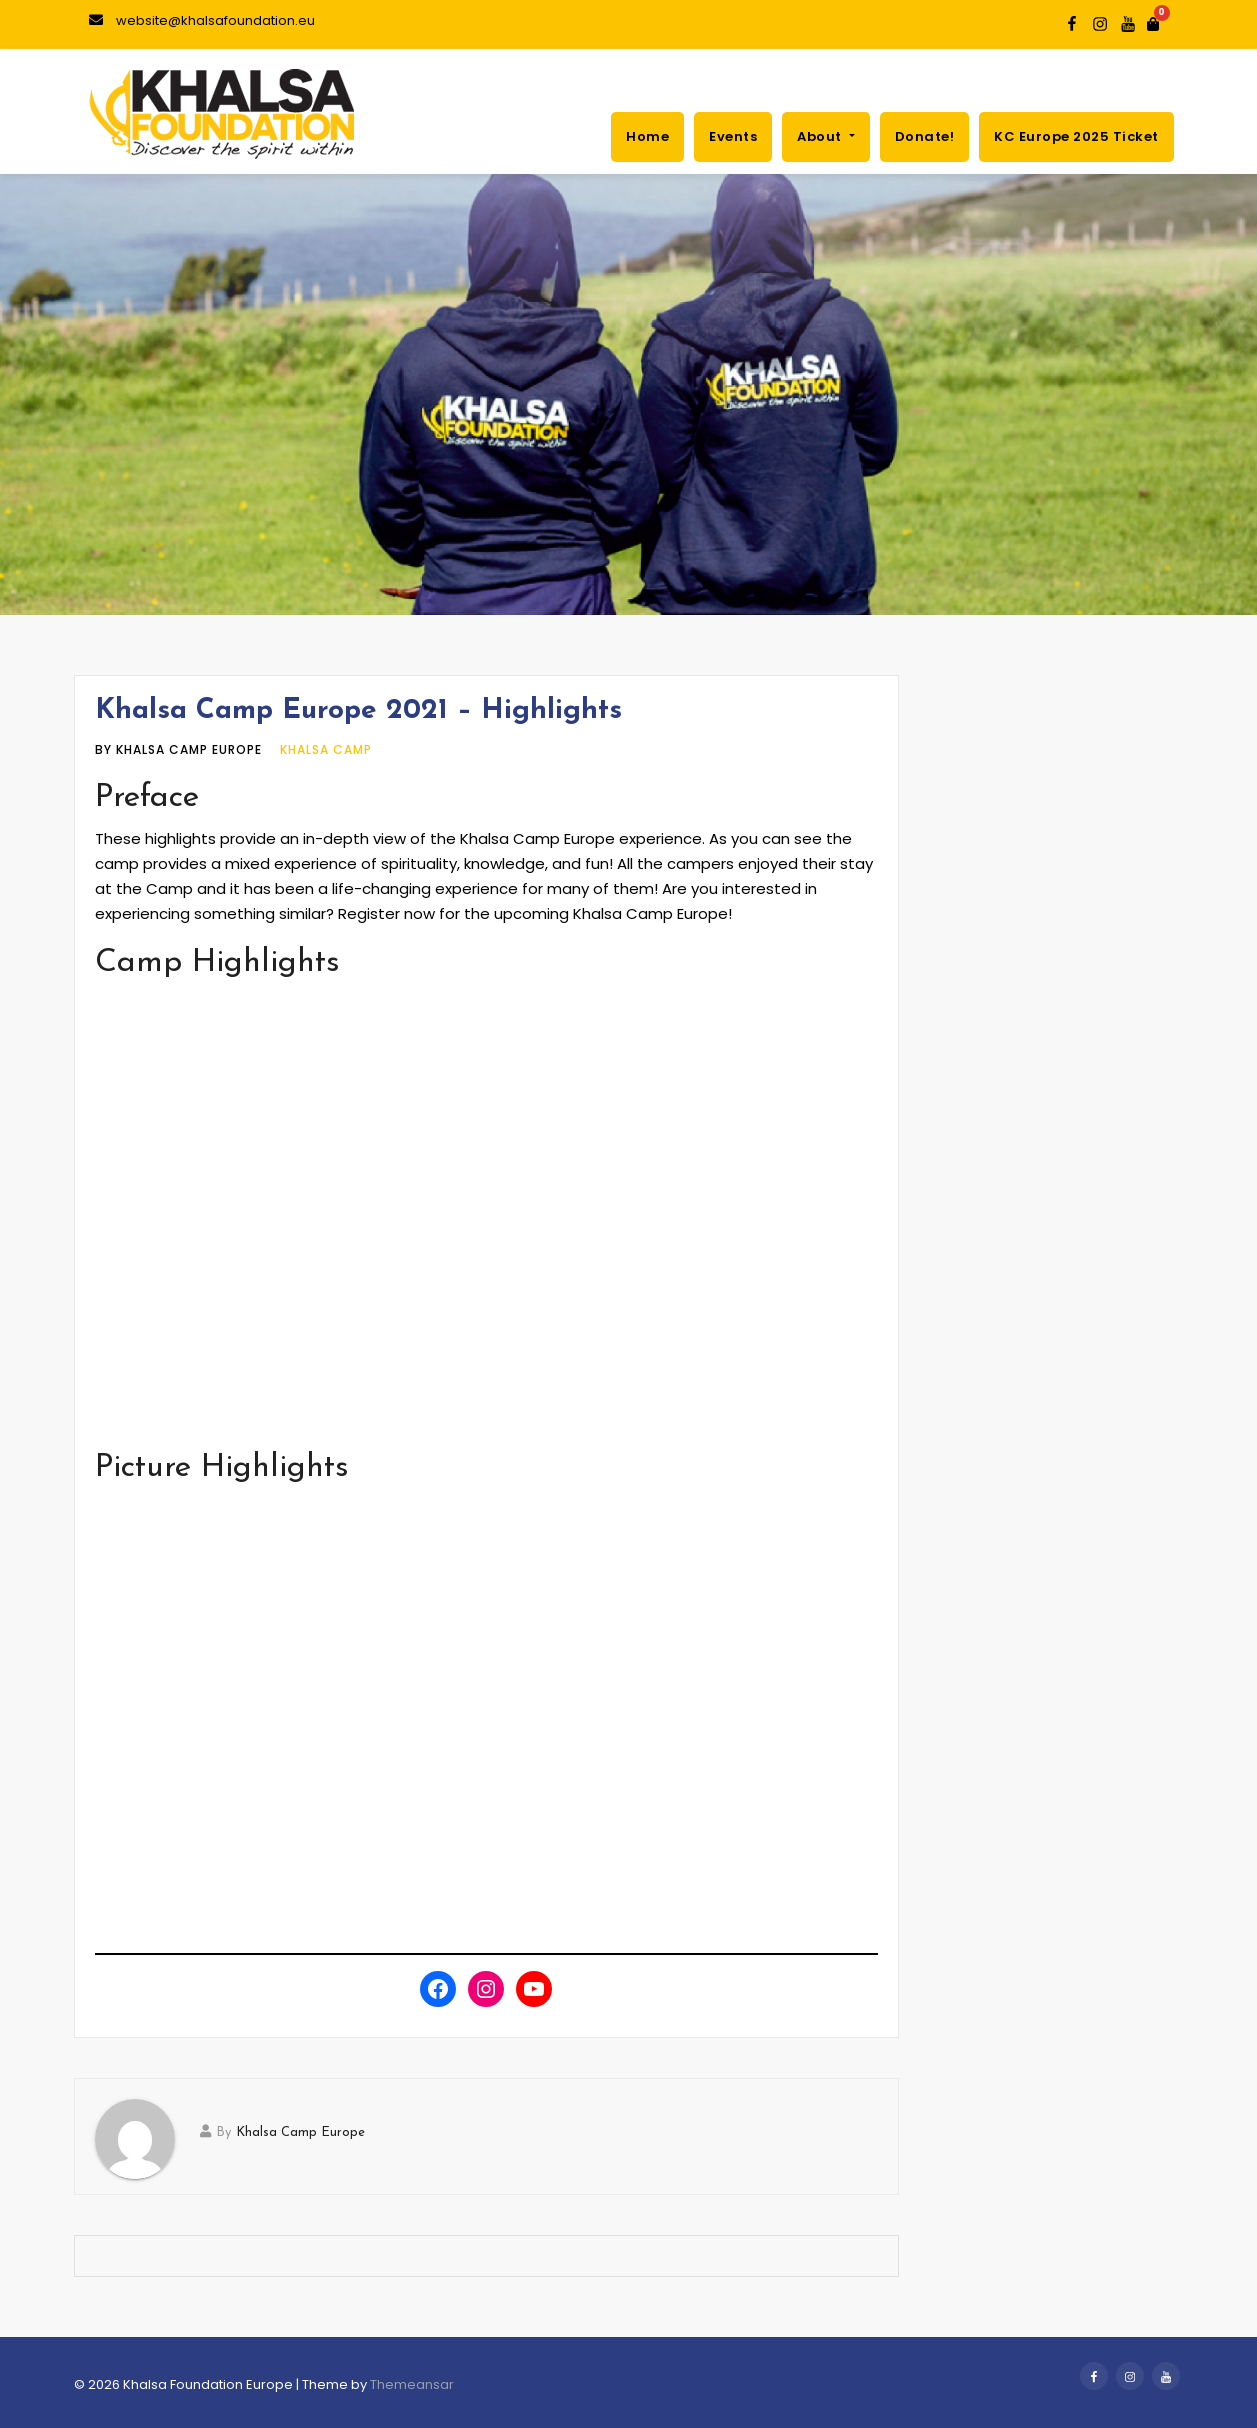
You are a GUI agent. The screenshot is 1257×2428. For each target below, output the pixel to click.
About (825, 136)
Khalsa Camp (326, 749)
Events (733, 136)
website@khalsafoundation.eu (202, 20)
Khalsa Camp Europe (300, 2132)
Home (647, 136)
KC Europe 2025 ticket (1076, 136)
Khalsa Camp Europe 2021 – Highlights (358, 711)
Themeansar (412, 2384)
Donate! (925, 136)
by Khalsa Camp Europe (180, 749)
